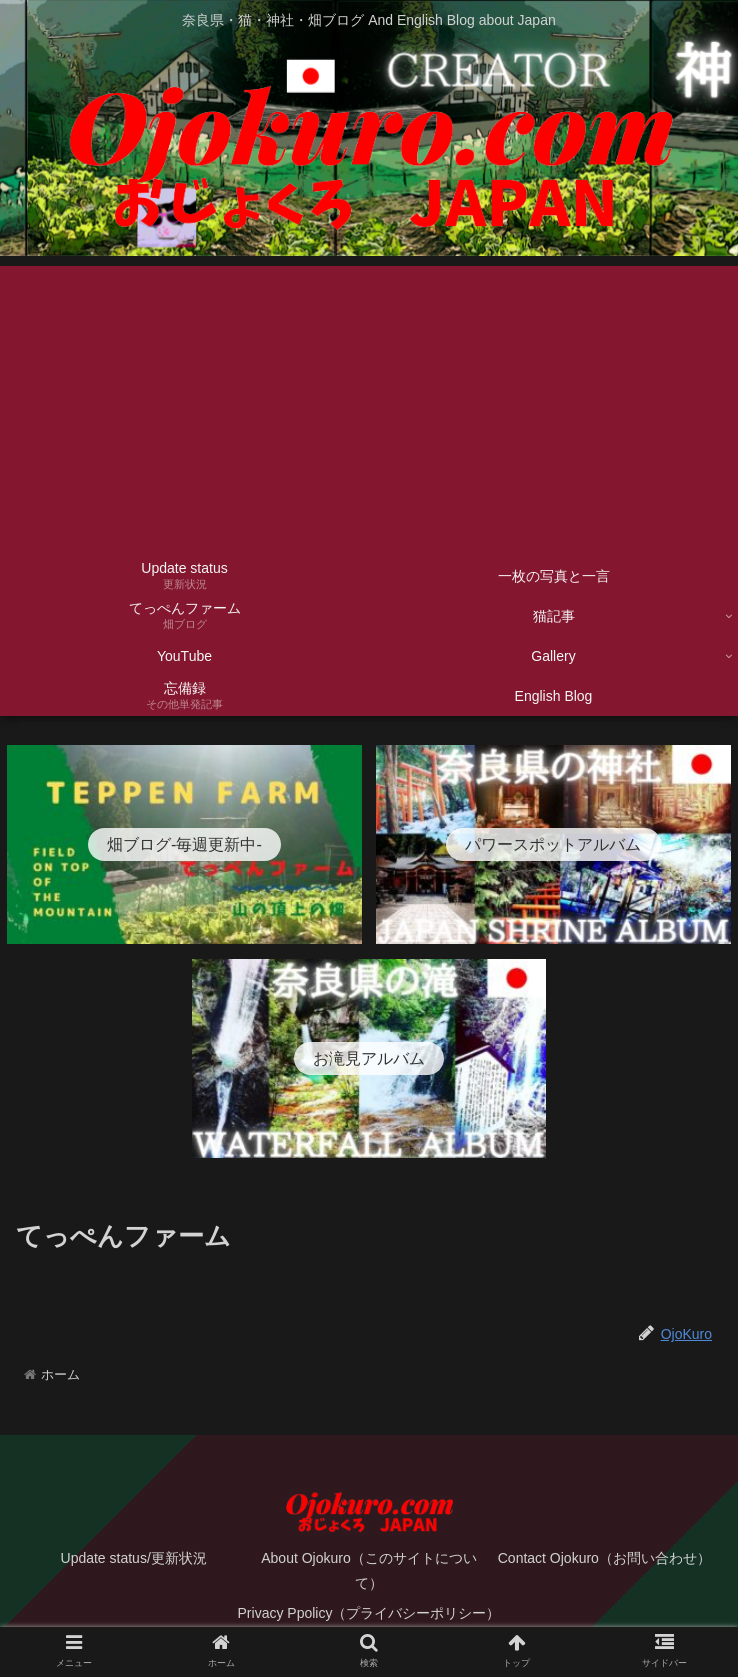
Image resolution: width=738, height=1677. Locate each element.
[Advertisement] (369, 406)
